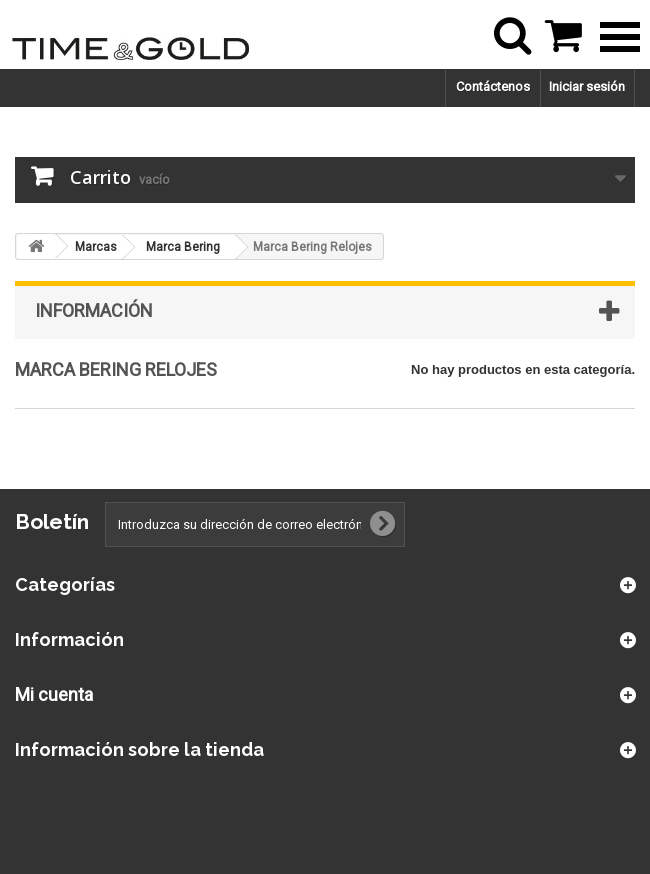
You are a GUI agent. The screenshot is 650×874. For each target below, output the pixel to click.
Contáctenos (493, 86)
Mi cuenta (54, 694)
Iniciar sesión (587, 86)
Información (94, 310)
